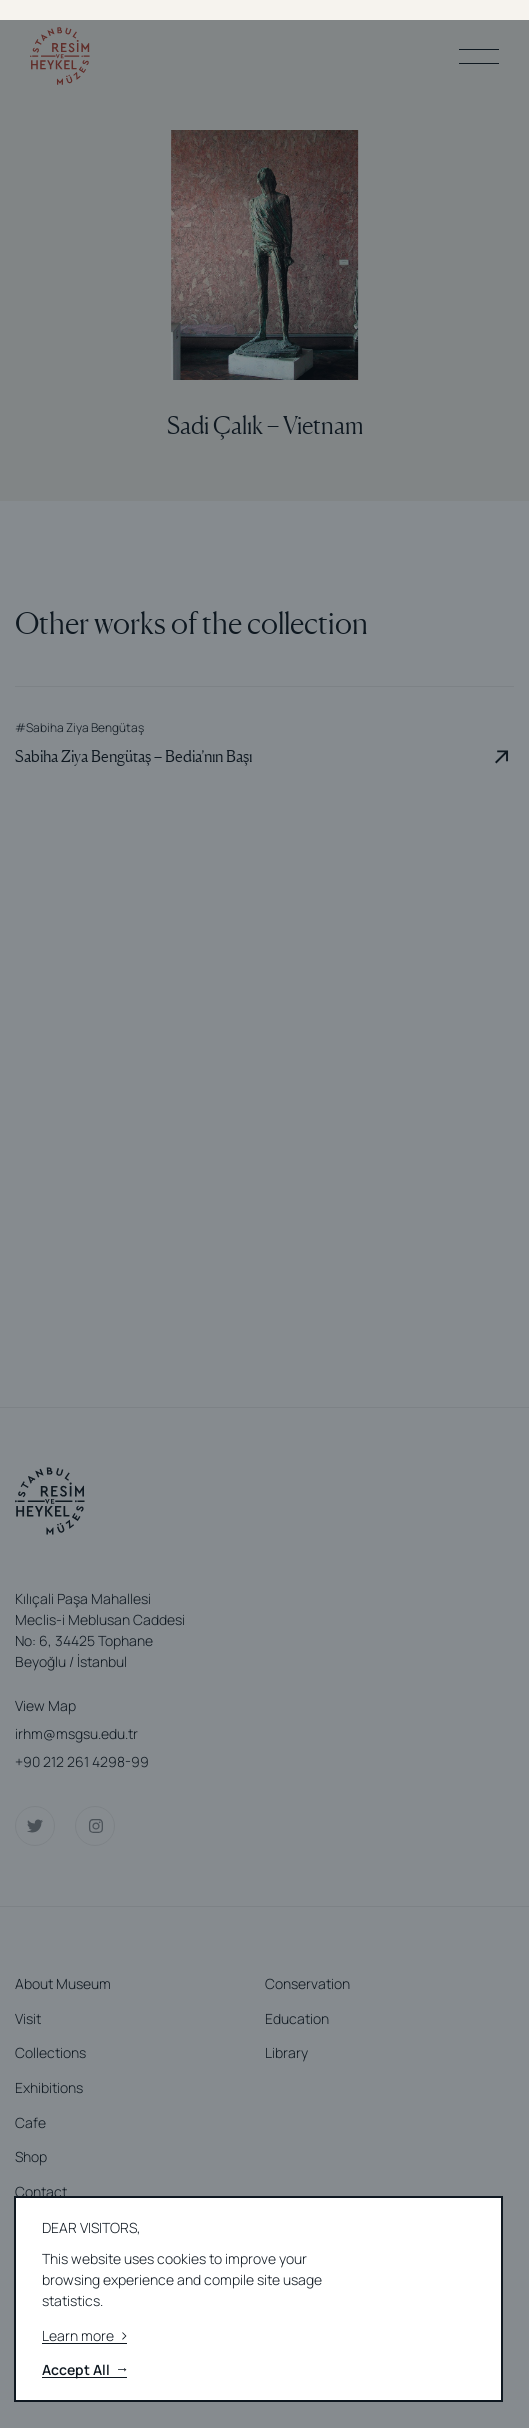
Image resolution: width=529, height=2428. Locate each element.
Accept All (84, 2370)
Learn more (84, 2336)
